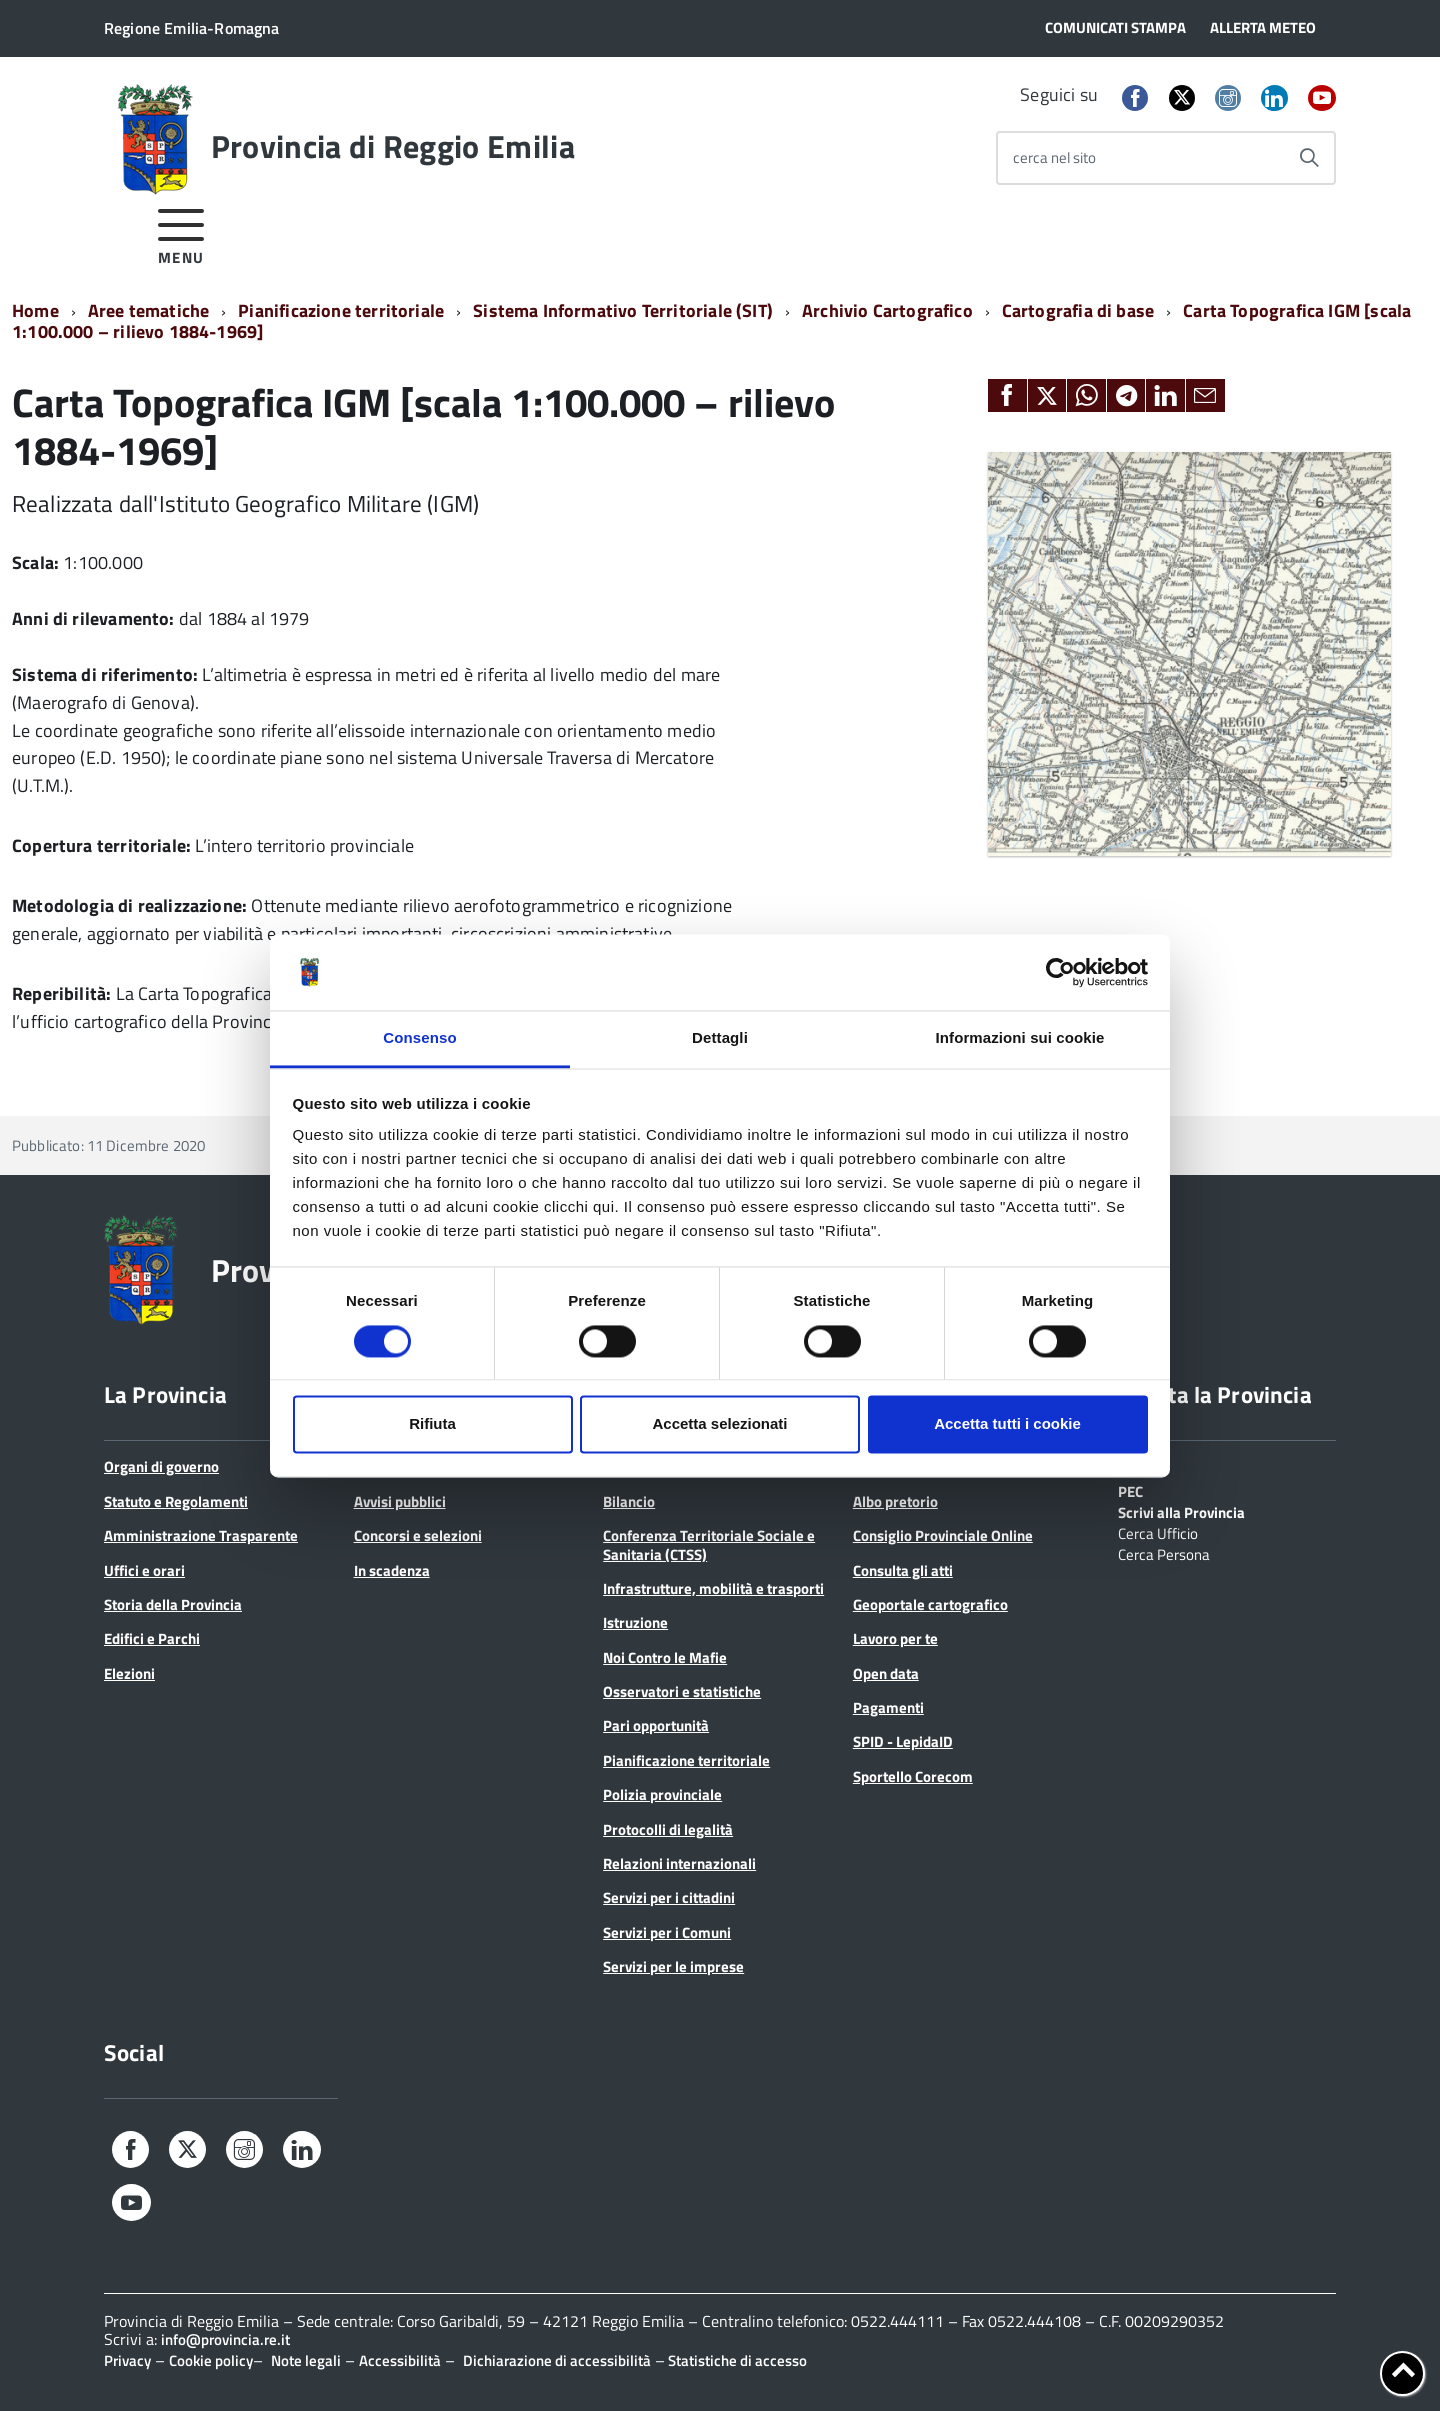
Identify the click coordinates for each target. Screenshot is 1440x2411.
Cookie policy (211, 2360)
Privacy (127, 2360)
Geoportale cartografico (930, 1604)
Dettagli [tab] (720, 1038)
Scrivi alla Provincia (1181, 1511)
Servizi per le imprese (673, 1966)
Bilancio (629, 1501)
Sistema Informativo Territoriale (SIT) (623, 310)
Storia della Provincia (173, 1604)
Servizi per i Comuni (667, 1932)
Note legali (306, 2360)
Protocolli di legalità (668, 1829)
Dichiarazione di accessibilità (557, 2360)
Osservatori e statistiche (682, 1691)
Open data (886, 1673)
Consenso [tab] (419, 1038)
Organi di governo (161, 1466)
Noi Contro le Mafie (665, 1657)
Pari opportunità (656, 1725)
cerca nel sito (1054, 157)
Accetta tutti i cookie (1007, 1424)
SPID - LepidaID (903, 1741)
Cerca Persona (1164, 1553)
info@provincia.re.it (225, 2339)
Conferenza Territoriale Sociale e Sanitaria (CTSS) (709, 1544)
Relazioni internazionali (679, 1863)
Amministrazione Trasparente (201, 1535)
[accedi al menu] (181, 233)
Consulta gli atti (903, 1570)
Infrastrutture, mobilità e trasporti (713, 1588)
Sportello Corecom (913, 1776)
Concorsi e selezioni (418, 1535)
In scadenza (392, 1570)
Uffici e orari (144, 1570)
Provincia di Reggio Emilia (393, 146)
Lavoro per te (895, 1638)
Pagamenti (888, 1707)
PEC (1130, 1490)
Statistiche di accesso (736, 2360)
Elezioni (129, 1673)
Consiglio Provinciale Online (943, 1535)
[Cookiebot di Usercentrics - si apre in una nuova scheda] (1060, 972)
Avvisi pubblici (400, 1501)
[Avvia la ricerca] (1309, 158)
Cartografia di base (1078, 310)
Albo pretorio (895, 1501)
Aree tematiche (149, 310)
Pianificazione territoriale (341, 310)
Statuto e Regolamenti (176, 1501)
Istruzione (635, 1622)
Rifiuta (432, 1424)
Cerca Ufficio (1158, 1532)
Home (35, 310)
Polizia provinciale (662, 1794)
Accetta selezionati (719, 1424)
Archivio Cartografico (887, 310)
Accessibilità (400, 2360)
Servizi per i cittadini (669, 1897)
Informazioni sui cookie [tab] (1020, 1038)
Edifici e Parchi (152, 1638)
